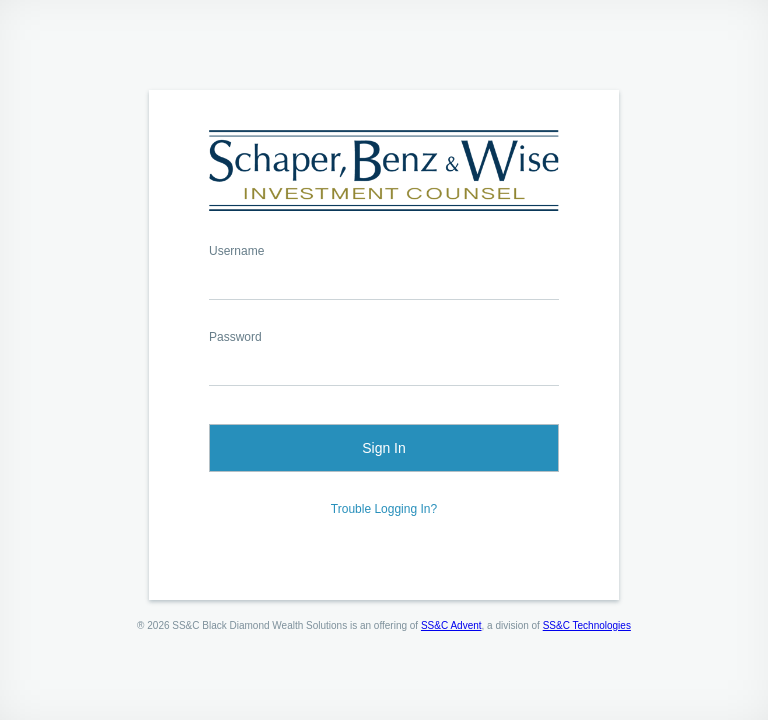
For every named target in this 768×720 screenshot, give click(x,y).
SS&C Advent (451, 625)
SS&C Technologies (587, 625)
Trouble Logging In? (384, 509)
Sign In (384, 448)
